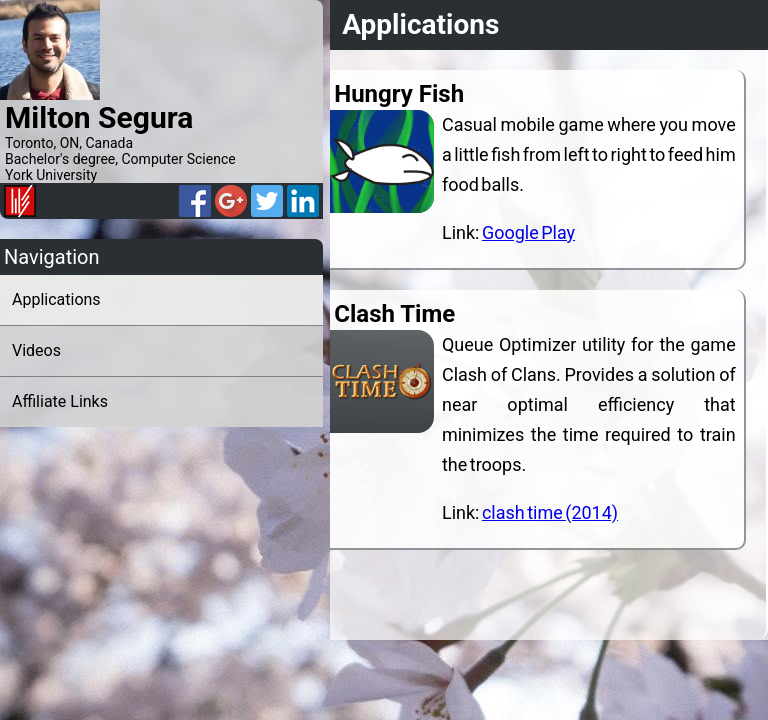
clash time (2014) (553, 512)
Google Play (531, 232)
